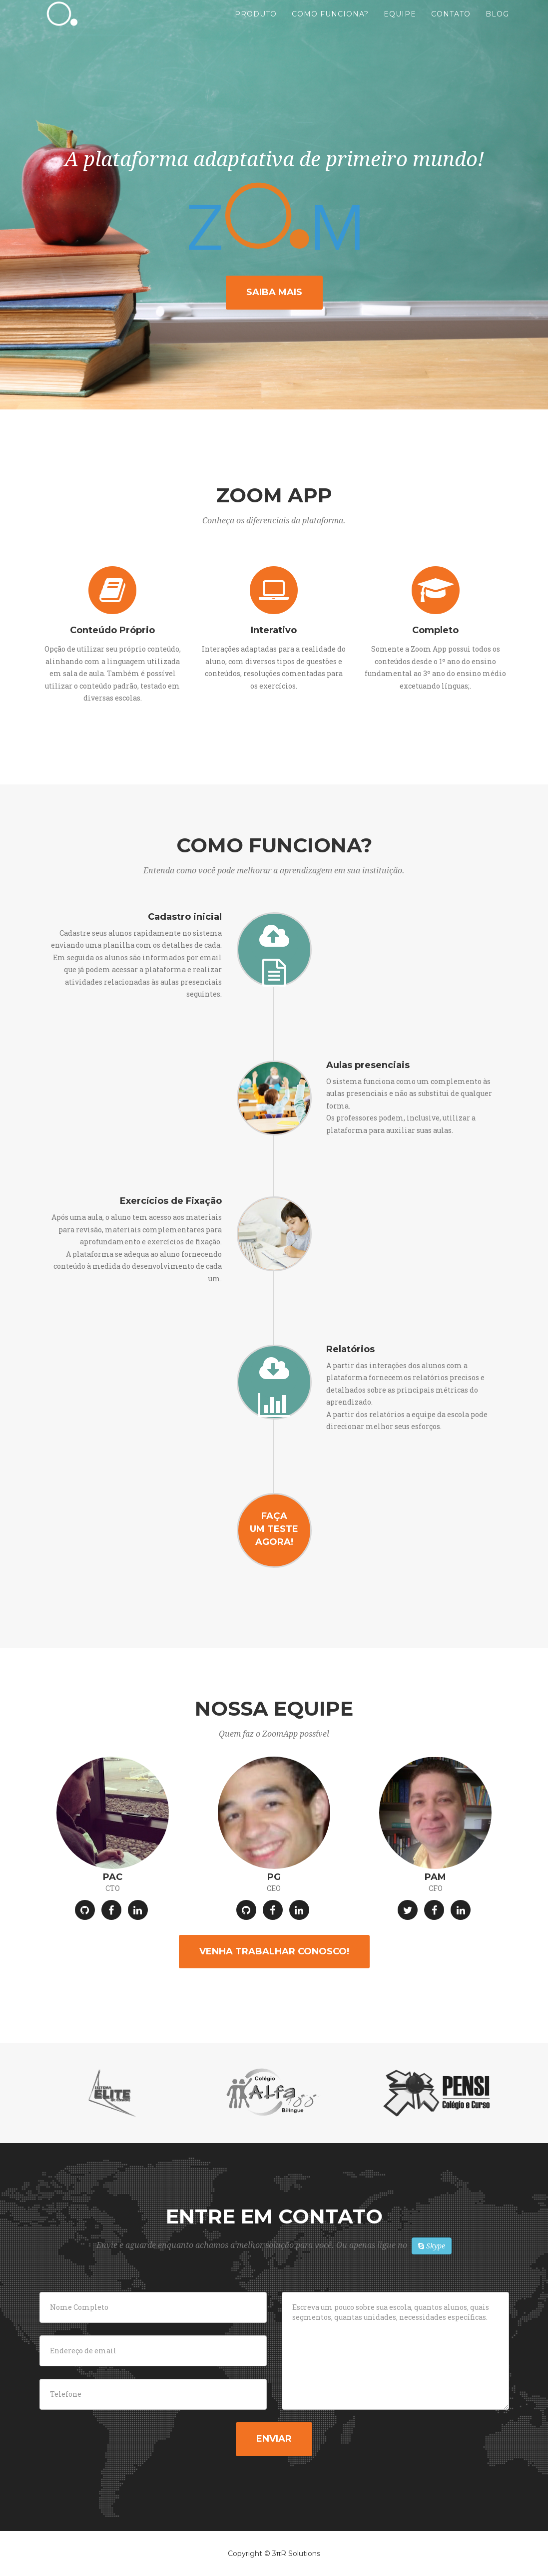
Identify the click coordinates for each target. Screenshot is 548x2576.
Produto (256, 24)
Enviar (274, 2438)
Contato (451, 24)
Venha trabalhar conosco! (274, 1951)
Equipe (400, 24)
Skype (431, 2246)
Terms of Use (462, 2553)
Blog (497, 24)
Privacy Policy (408, 2553)
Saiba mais (274, 292)
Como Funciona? (330, 24)
